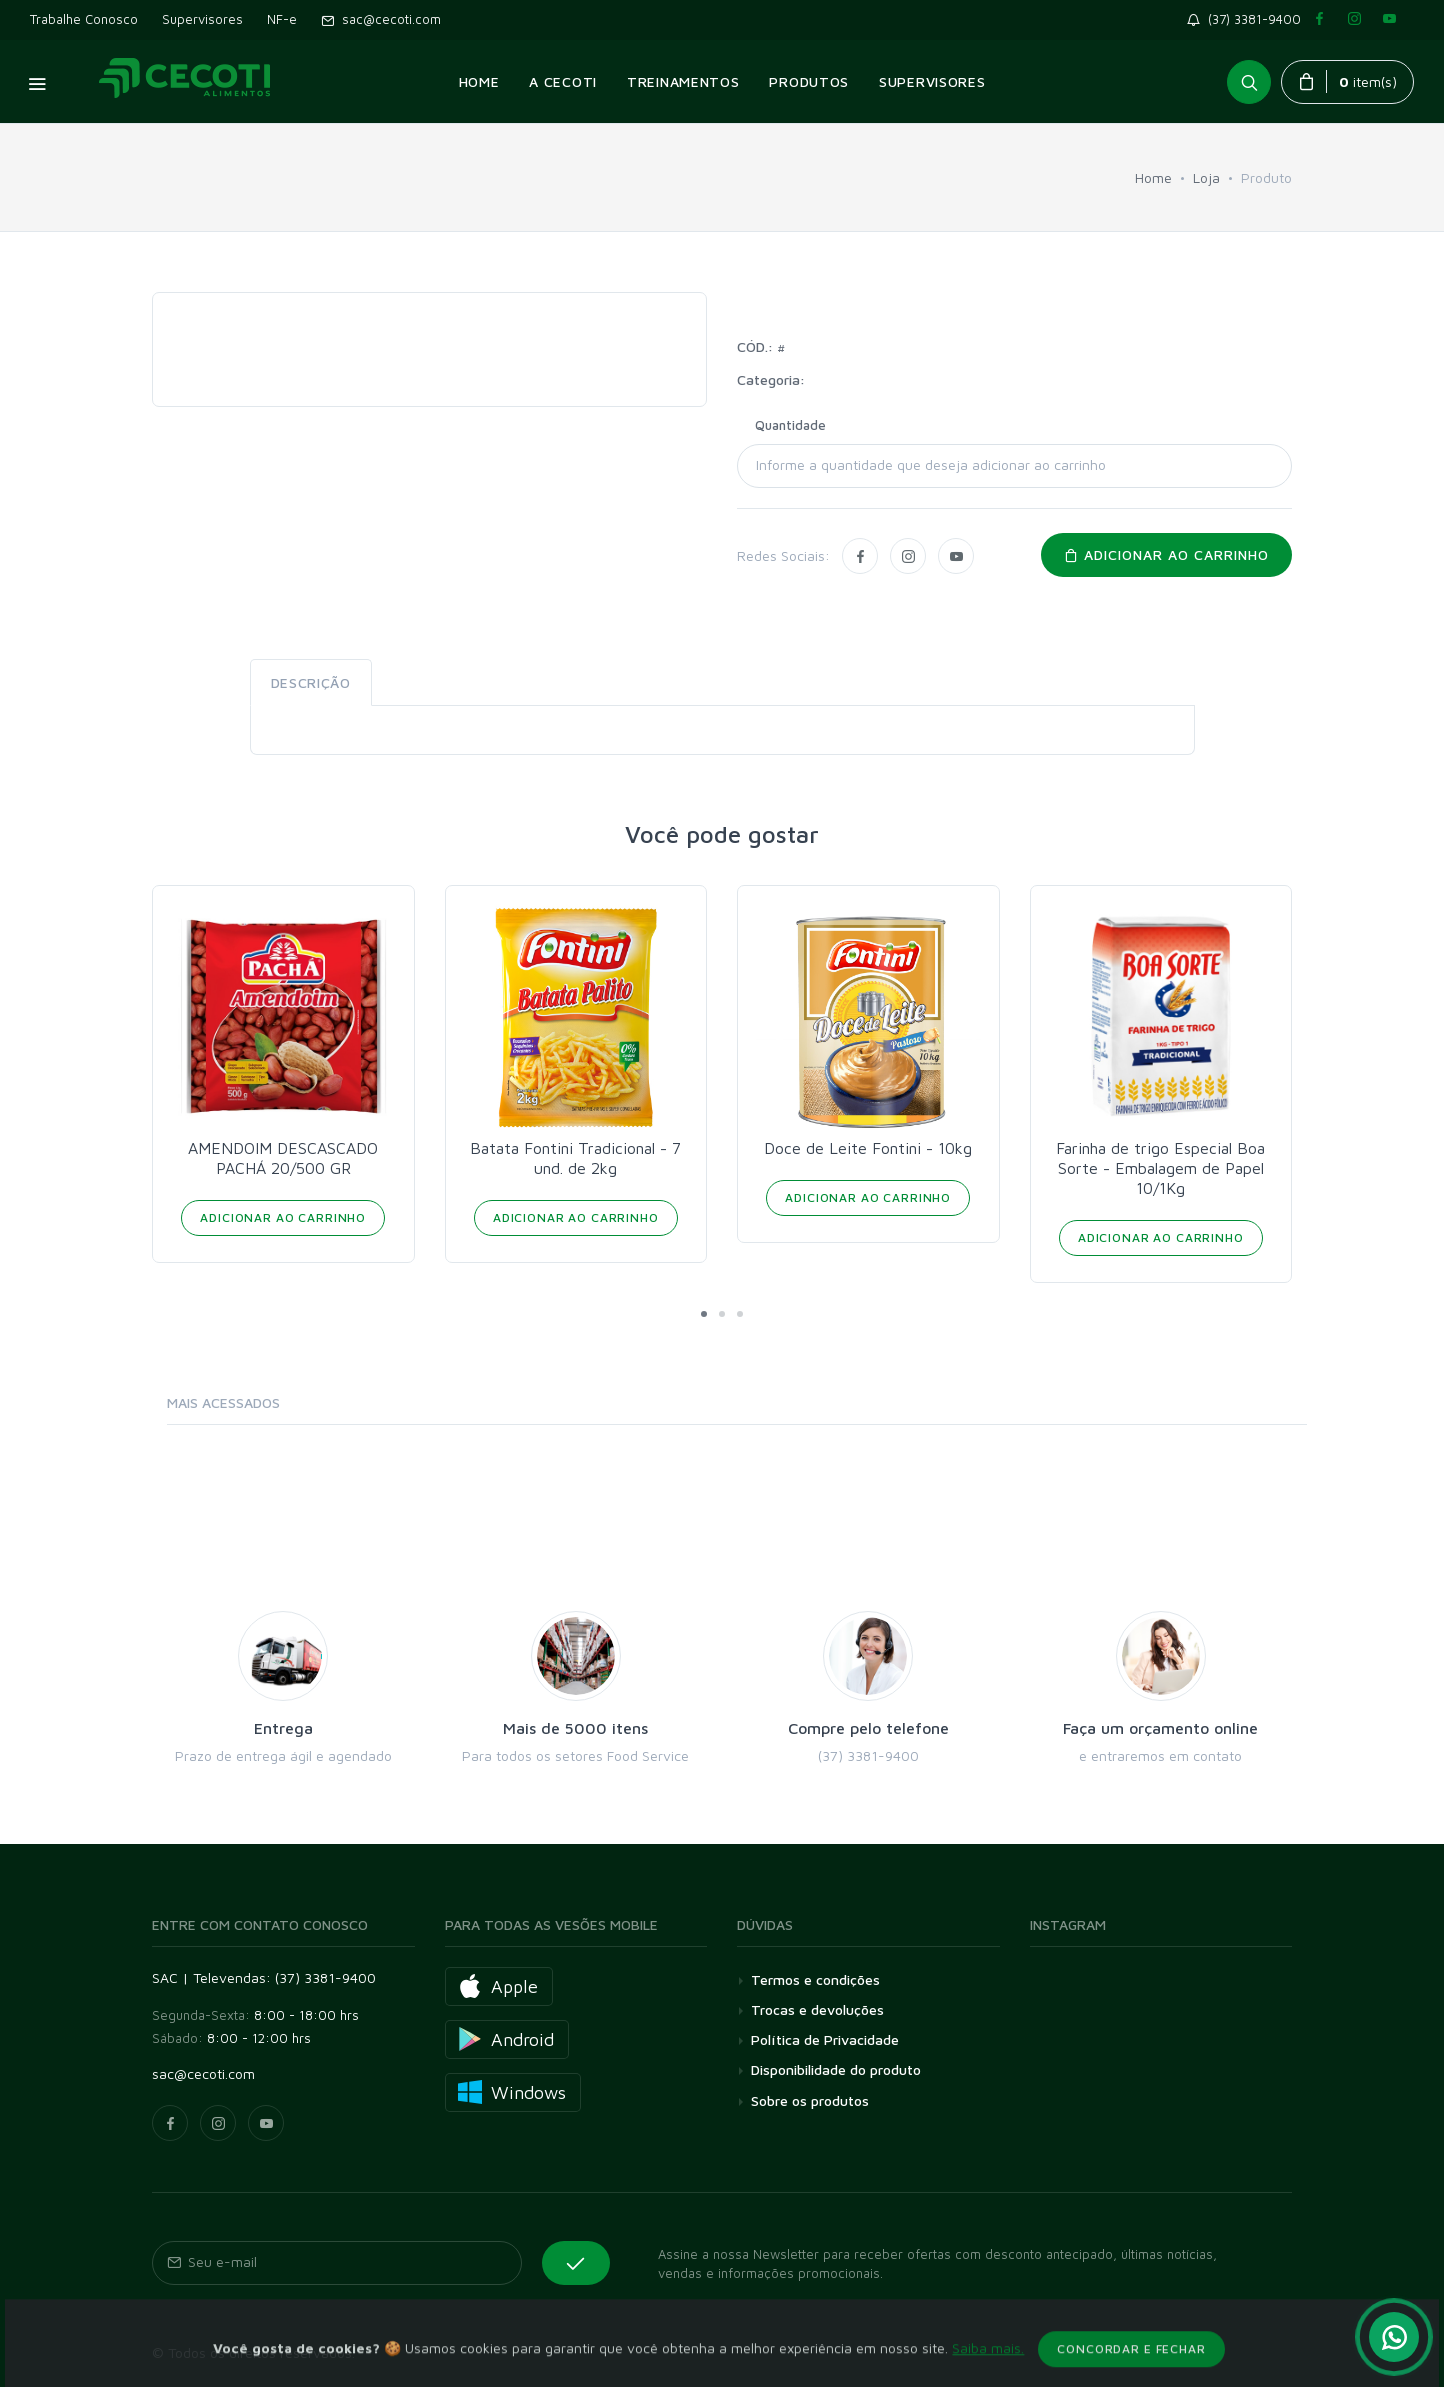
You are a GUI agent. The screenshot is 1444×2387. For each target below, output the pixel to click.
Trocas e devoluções (817, 2009)
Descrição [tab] (311, 682)
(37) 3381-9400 (1248, 19)
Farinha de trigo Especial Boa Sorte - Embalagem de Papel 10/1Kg (1160, 1168)
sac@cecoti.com (381, 19)
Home (1153, 177)
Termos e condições (815, 1979)
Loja (1206, 177)
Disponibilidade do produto (836, 2069)
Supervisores (202, 19)
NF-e (282, 19)
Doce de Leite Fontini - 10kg (868, 1148)
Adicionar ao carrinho (1166, 554)
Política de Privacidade (825, 2039)
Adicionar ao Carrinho (283, 1217)
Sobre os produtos (810, 2100)
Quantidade (790, 425)
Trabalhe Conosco (84, 19)
